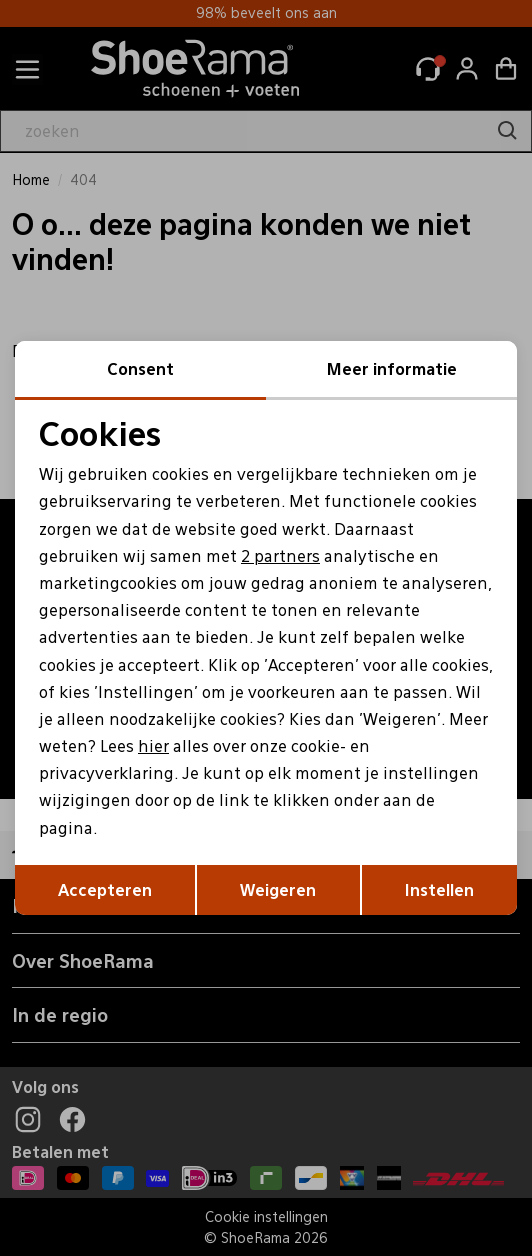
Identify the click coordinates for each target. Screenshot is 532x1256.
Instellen (439, 889)
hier (153, 745)
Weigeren (278, 889)
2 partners (280, 555)
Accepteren (105, 889)
